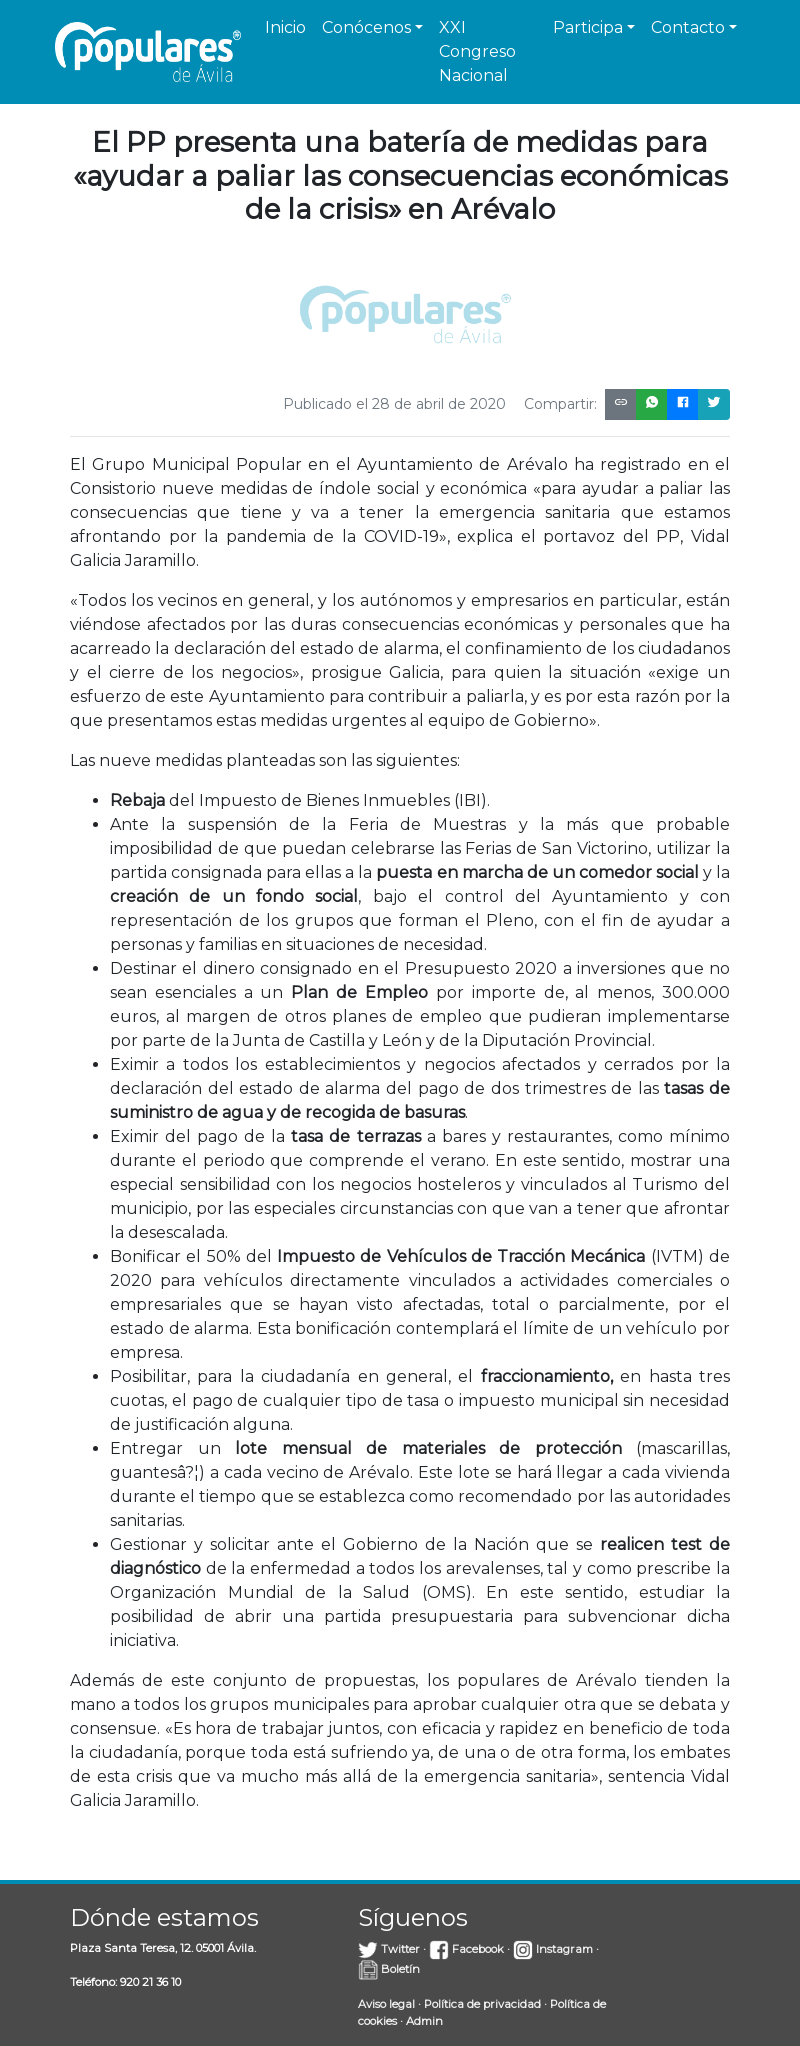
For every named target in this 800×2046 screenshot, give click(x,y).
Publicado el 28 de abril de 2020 (394, 404)
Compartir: (560, 404)
